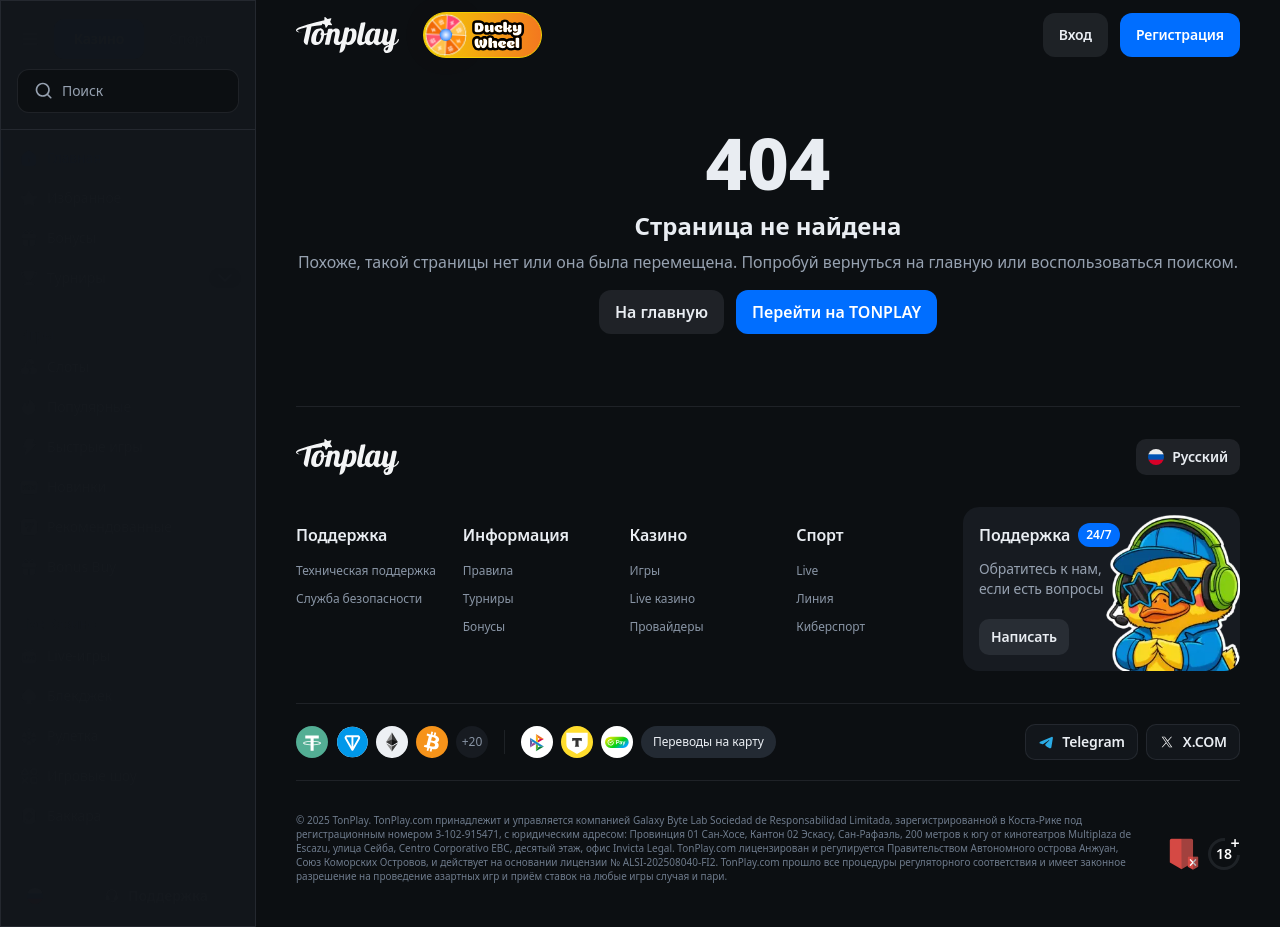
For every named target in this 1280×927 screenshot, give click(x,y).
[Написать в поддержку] (1024, 637)
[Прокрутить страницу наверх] (1188, 457)
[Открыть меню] (30, 39)
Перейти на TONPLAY (836, 312)
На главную (661, 312)
